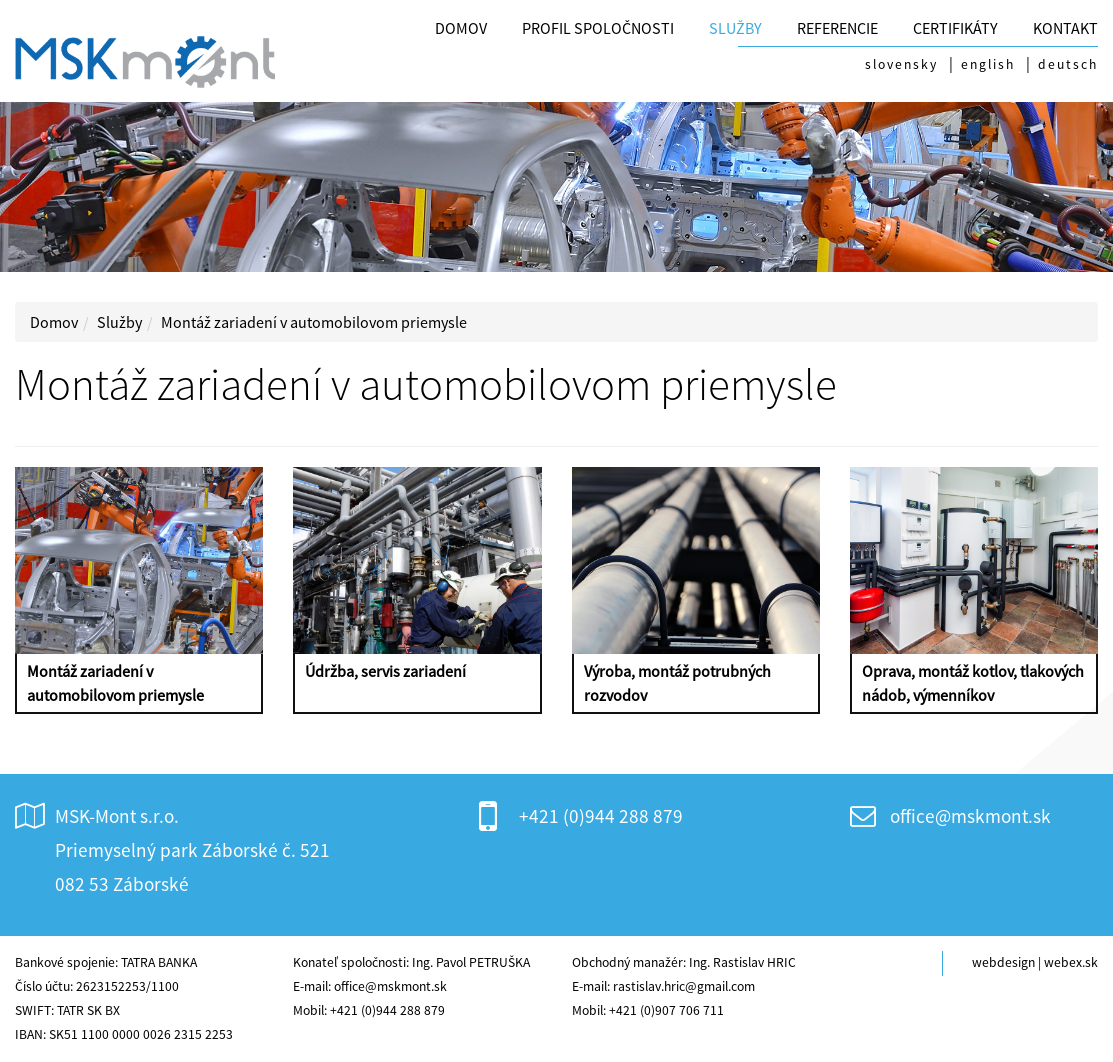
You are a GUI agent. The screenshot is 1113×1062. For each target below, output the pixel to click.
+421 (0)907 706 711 (666, 1010)
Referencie (837, 28)
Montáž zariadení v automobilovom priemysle (314, 322)
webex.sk (1071, 962)
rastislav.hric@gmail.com (684, 986)
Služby (735, 28)
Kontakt (1065, 28)
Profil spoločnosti (598, 28)
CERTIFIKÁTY (955, 28)
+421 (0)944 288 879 (601, 816)
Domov (461, 28)
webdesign (1003, 962)
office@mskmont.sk (970, 816)
